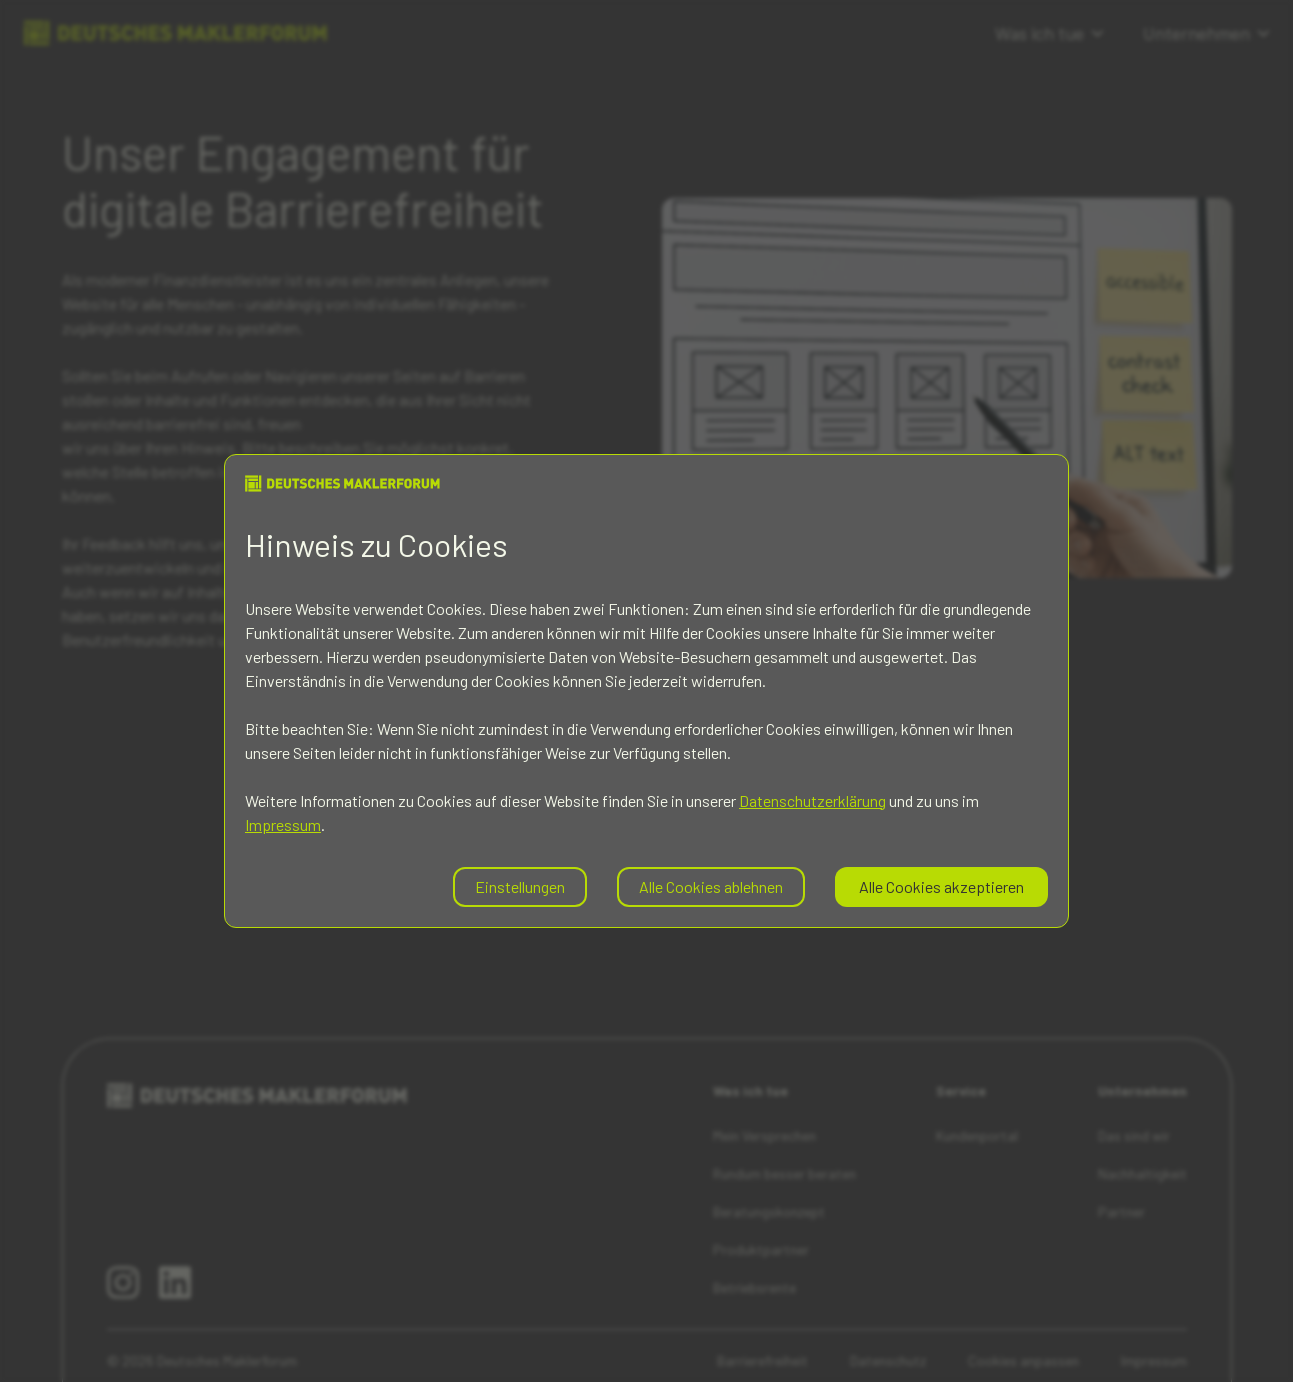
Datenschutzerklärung (812, 800)
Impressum (283, 824)
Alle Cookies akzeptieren (941, 886)
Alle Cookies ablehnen (711, 886)
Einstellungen (520, 886)
